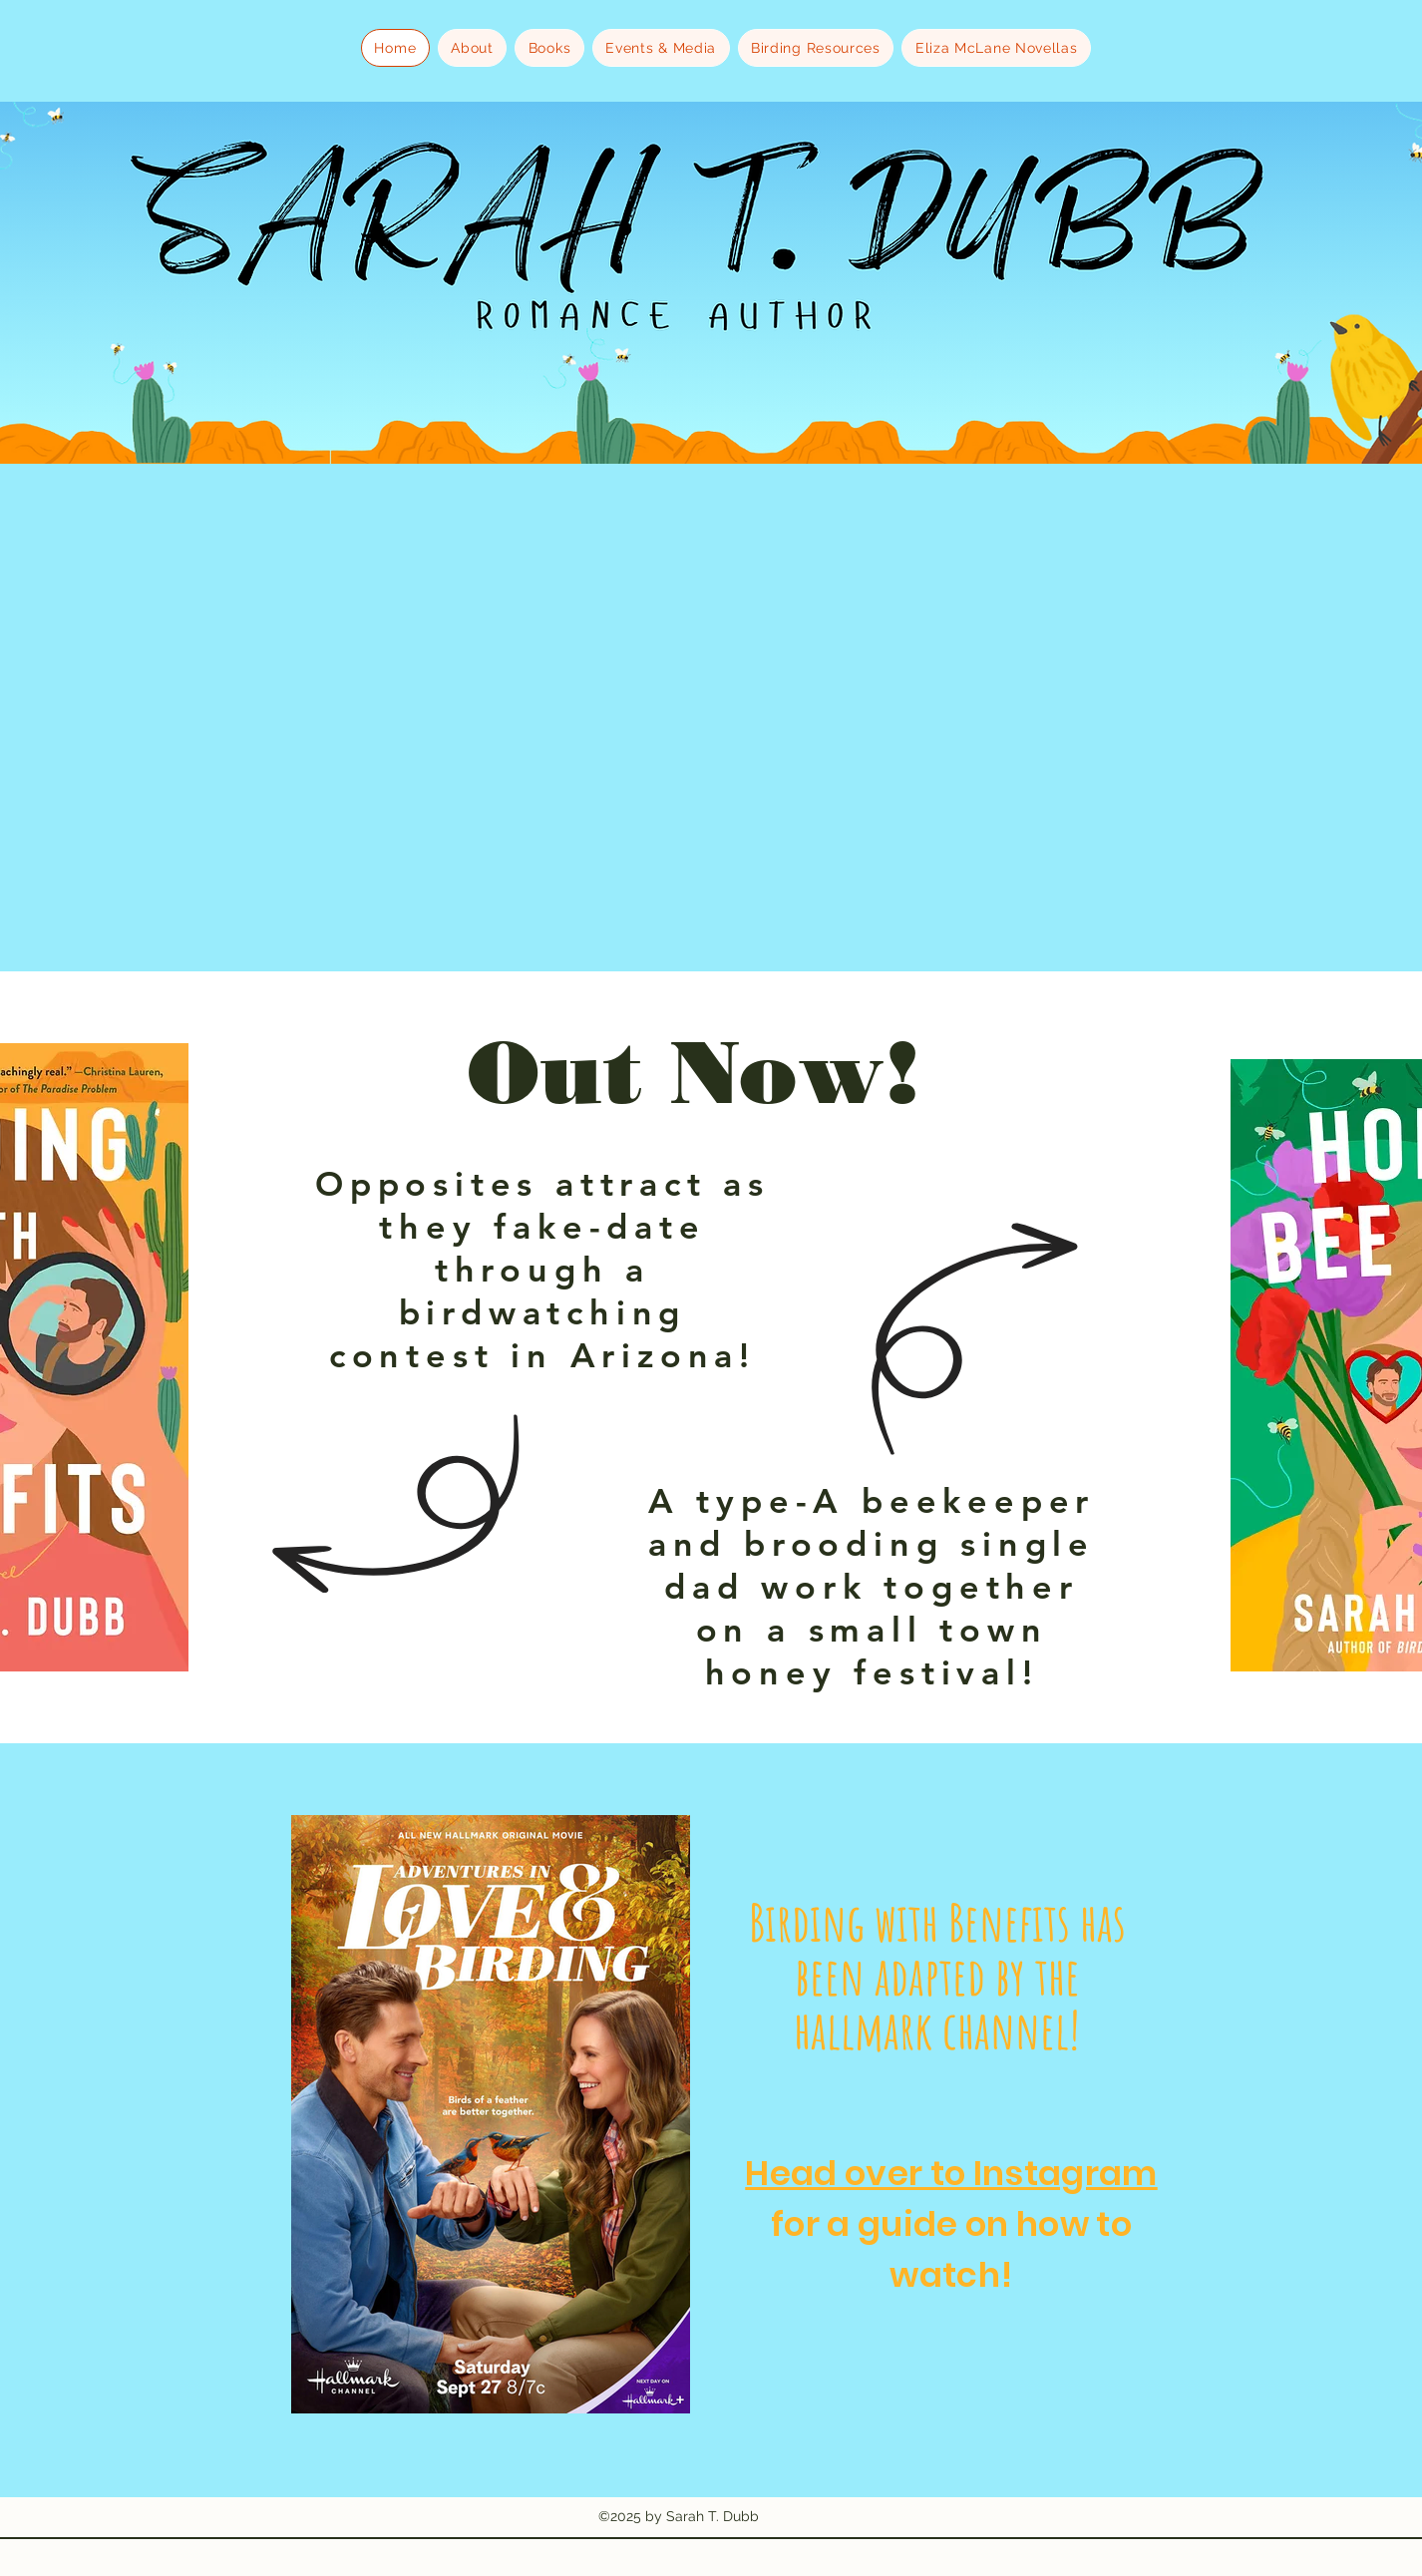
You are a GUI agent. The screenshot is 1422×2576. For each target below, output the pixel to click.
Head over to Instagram (951, 2173)
